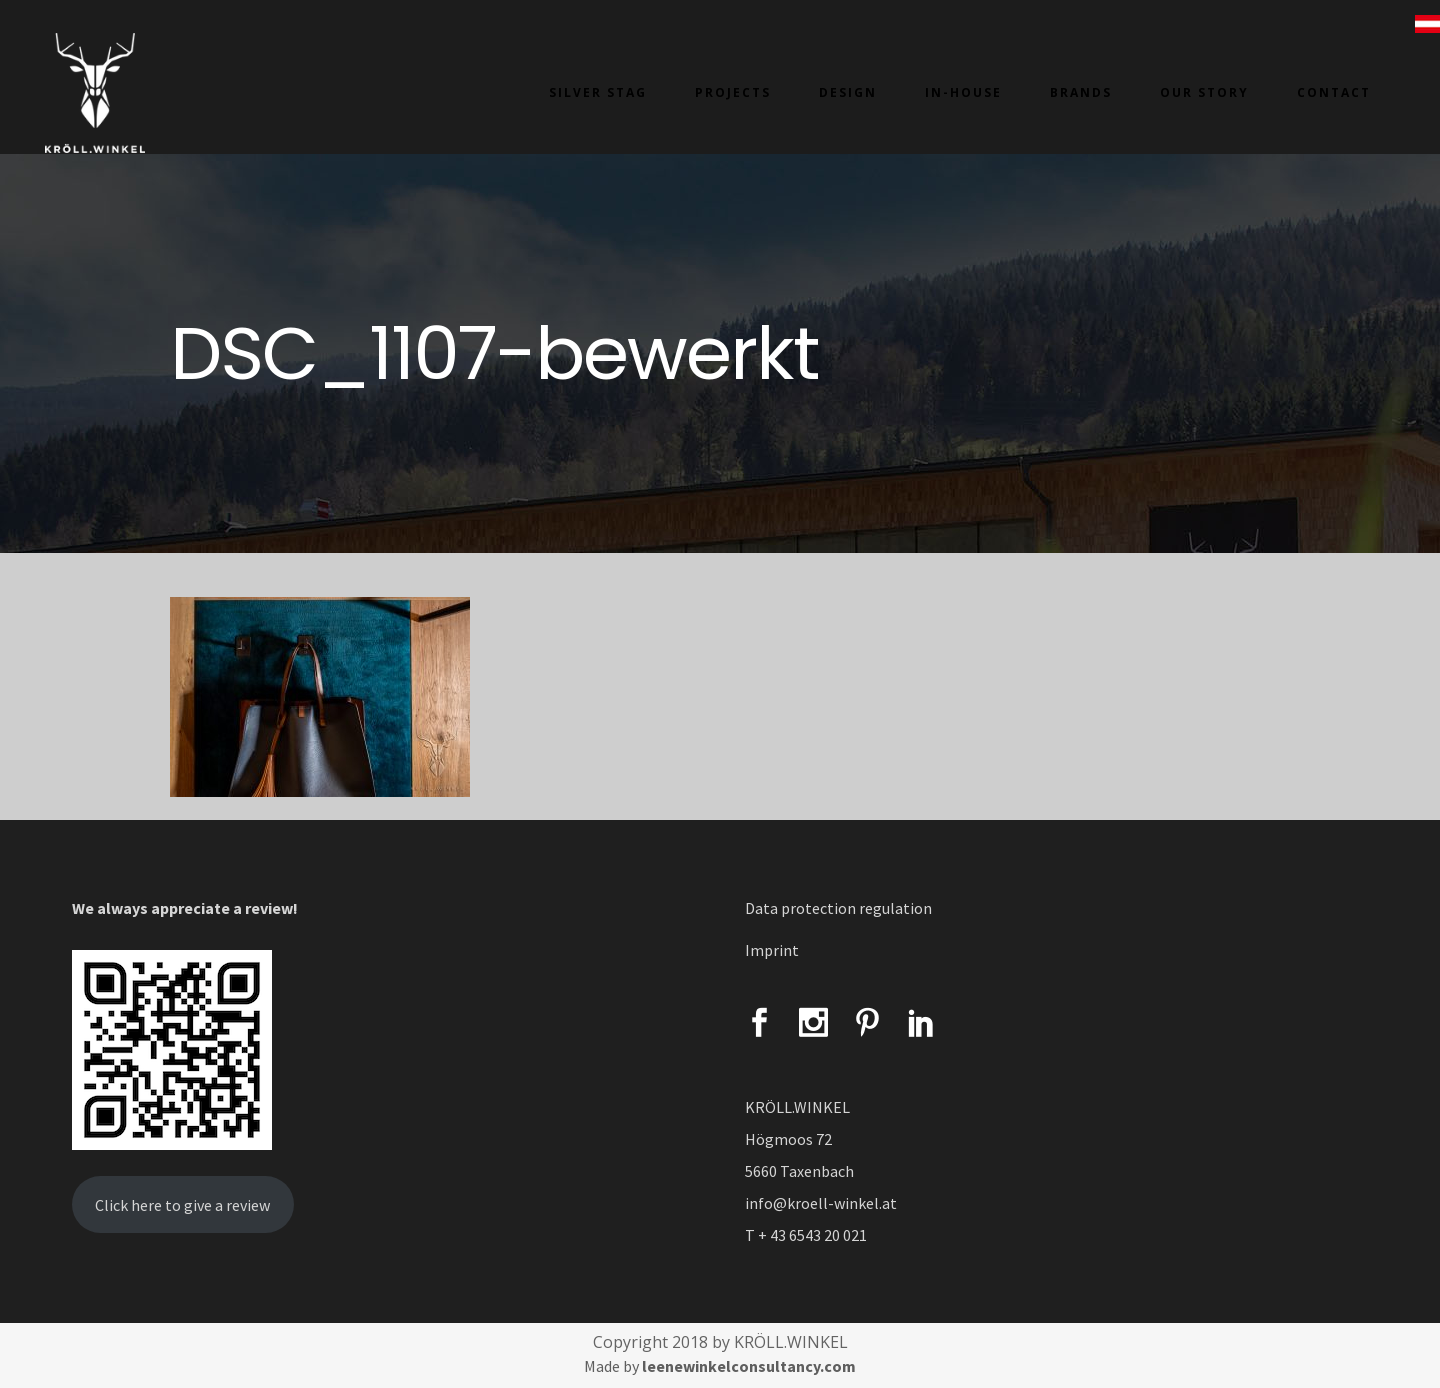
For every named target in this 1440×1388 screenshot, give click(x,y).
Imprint (772, 950)
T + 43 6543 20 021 (806, 1235)
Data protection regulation (838, 908)
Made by (720, 1366)
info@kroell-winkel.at (821, 1203)
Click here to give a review (182, 1205)
